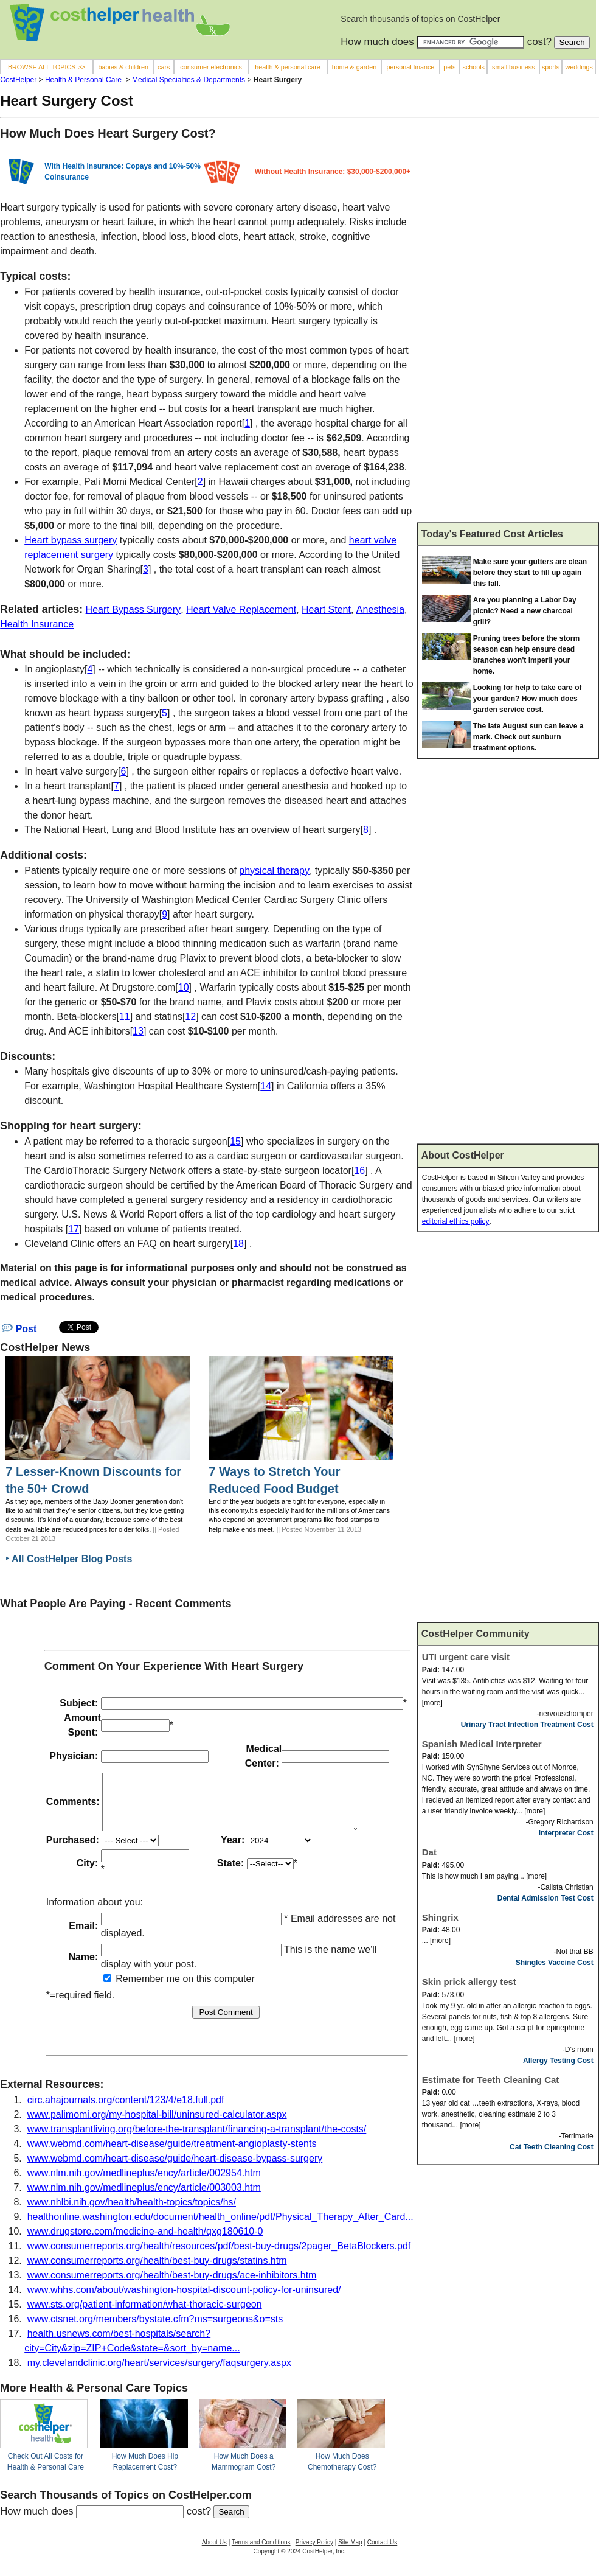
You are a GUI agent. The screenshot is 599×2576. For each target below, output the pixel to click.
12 (190, 1016)
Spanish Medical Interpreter (482, 1744)
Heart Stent (326, 609)
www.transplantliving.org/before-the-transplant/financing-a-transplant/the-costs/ (197, 2140)
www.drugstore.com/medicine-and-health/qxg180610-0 (145, 2242)
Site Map (350, 2553)
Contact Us (382, 2553)
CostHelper (18, 79)
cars (163, 67)
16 (359, 1170)
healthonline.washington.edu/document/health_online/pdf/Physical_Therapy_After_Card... (220, 2227)
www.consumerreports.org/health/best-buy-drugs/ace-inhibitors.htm (172, 2286)
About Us (214, 2553)
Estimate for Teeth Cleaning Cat (490, 2080)
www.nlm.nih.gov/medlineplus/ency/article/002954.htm (144, 2184)
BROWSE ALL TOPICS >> (46, 67)
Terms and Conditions (261, 2553)
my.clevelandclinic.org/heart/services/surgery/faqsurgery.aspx (159, 2373)
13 (138, 1031)
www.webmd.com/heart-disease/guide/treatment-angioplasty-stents (172, 2154)
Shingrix (440, 1917)
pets (449, 67)
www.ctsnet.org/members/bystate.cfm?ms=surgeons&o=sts (155, 2330)
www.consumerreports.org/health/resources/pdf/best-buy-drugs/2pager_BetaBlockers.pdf (219, 2257)
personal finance (410, 67)
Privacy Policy (314, 2553)
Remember (133, 1989)
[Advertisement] (483, 325)
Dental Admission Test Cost (545, 1898)
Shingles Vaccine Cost (555, 1962)
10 (183, 987)
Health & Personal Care (83, 79)
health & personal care (287, 67)
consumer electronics (211, 67)
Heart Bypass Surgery (133, 609)
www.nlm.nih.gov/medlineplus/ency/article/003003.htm (144, 2198)
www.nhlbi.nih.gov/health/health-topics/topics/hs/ (131, 2213)
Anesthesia (380, 609)
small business (513, 67)
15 (235, 1141)
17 (73, 1229)
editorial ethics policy (456, 1221)
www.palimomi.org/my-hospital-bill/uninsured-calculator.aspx (157, 2125)
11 (124, 1016)
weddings (578, 67)
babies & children (123, 67)
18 (238, 1243)
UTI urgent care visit (466, 1657)
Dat (429, 1852)
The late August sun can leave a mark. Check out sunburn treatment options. (528, 737)
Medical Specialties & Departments (188, 79)
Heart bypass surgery (70, 540)
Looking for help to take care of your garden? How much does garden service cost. (527, 698)
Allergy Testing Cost (558, 2060)
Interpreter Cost (566, 1833)
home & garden (354, 67)
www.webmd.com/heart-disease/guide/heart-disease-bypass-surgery (175, 2169)
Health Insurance (37, 624)
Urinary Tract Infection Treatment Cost (527, 1724)
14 (265, 1086)
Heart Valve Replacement (241, 609)
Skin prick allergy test (469, 1982)
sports (550, 67)
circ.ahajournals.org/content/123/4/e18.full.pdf (125, 2111)
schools (474, 67)
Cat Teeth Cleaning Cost (552, 2147)
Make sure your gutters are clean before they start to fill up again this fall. (530, 572)
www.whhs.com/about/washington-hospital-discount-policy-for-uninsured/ (184, 2300)
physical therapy (274, 870)
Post (19, 1329)
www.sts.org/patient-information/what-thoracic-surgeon (144, 2315)
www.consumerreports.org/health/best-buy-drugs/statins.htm (157, 2271)
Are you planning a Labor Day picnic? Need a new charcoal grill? (524, 611)
